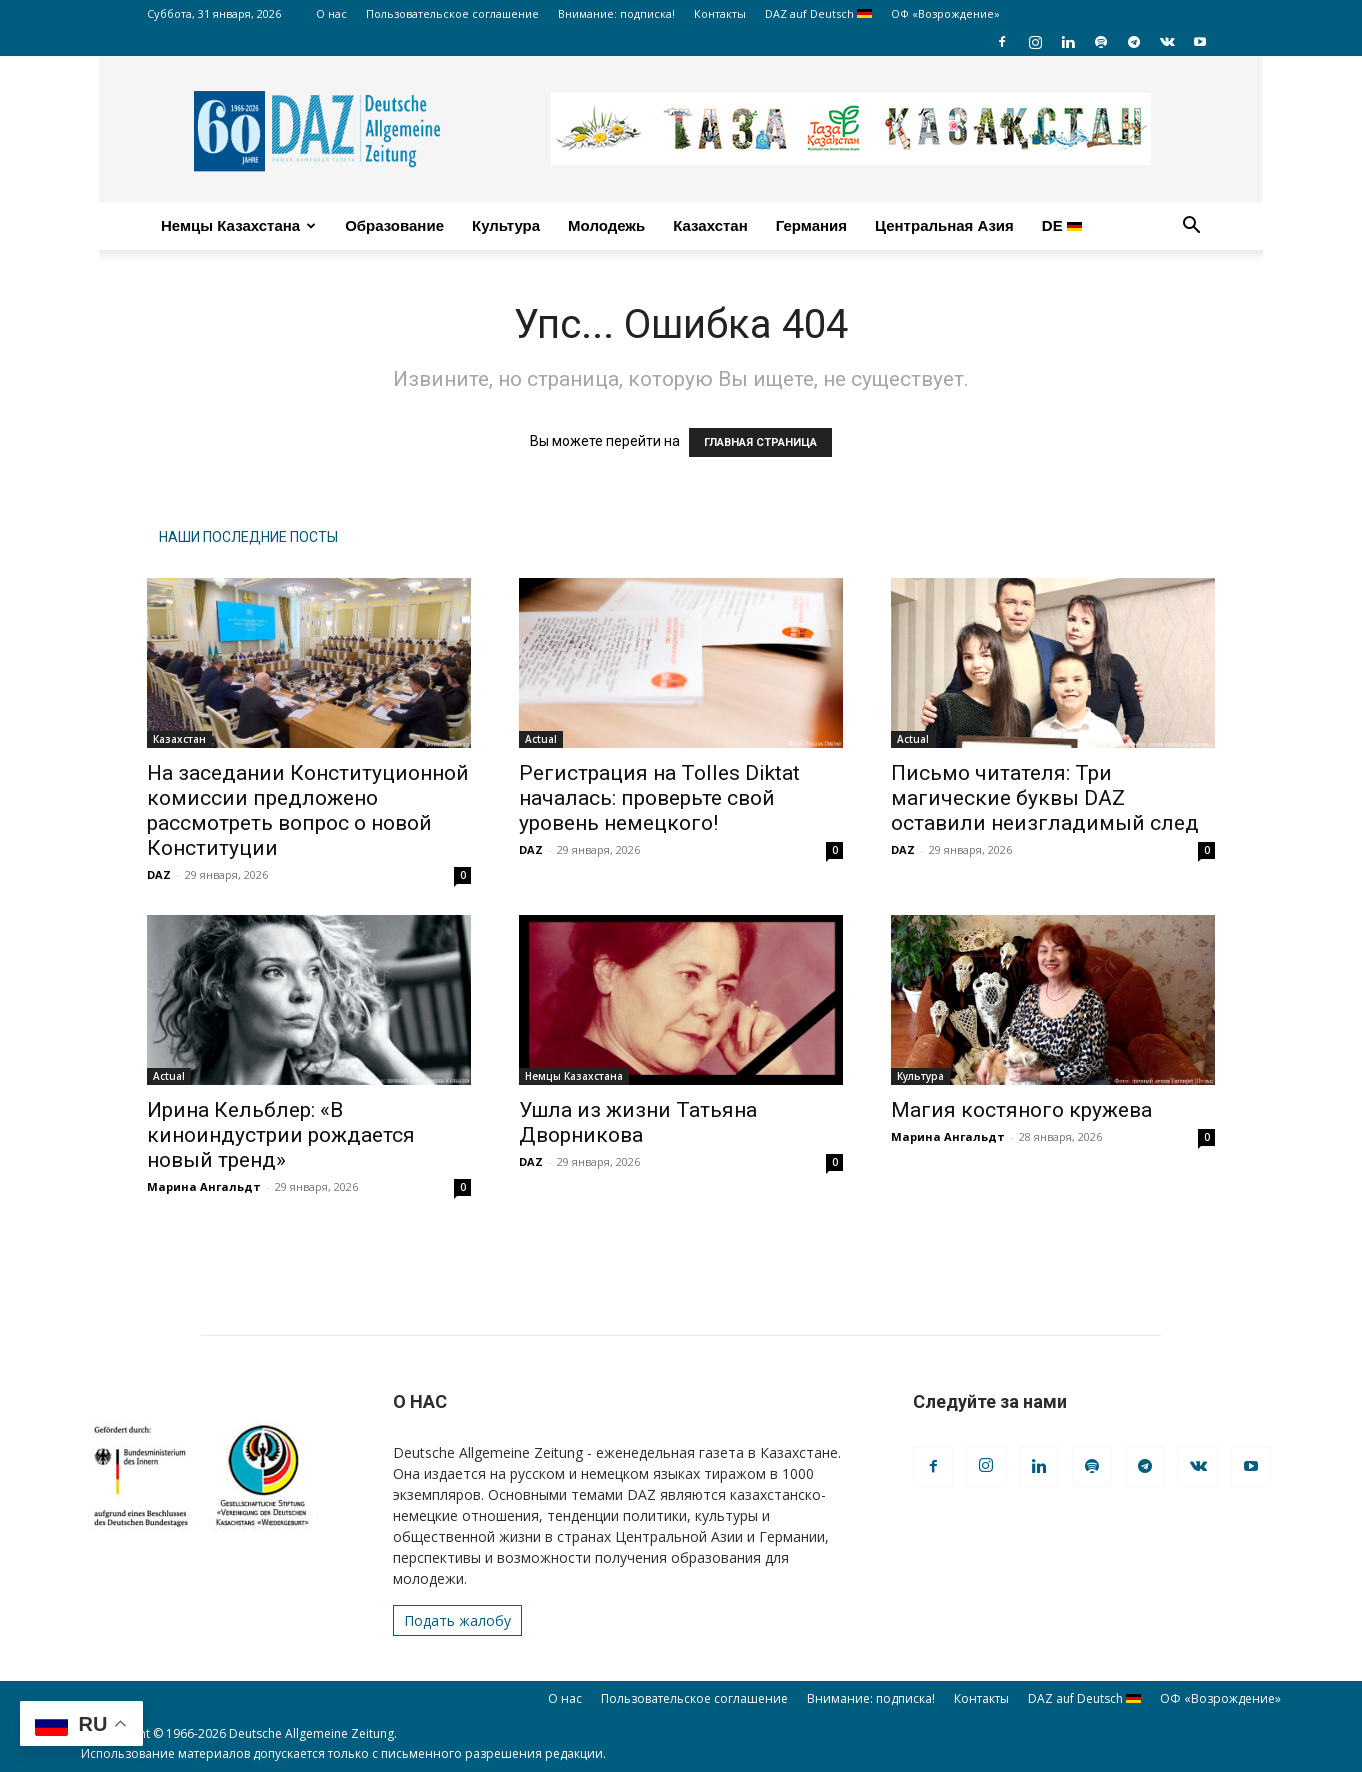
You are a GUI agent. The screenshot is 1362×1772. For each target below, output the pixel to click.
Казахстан (710, 225)
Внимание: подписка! (616, 13)
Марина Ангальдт (204, 1186)
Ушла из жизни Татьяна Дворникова (638, 1122)
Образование (394, 225)
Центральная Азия (944, 225)
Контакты (720, 13)
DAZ (159, 874)
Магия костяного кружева (1021, 1110)
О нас (331, 13)
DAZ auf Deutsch (818, 13)
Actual (541, 739)
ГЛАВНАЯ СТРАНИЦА (760, 442)
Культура (506, 225)
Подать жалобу (457, 1620)
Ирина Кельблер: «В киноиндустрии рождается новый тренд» (281, 1135)
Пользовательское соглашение (452, 13)
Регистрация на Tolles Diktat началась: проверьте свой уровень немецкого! (659, 798)
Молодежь (606, 225)
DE (1062, 225)
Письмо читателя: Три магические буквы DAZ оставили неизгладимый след (1045, 798)
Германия (811, 225)
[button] (1191, 227)
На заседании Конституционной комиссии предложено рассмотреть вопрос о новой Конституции (308, 810)
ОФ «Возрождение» (945, 13)
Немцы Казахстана (238, 225)
